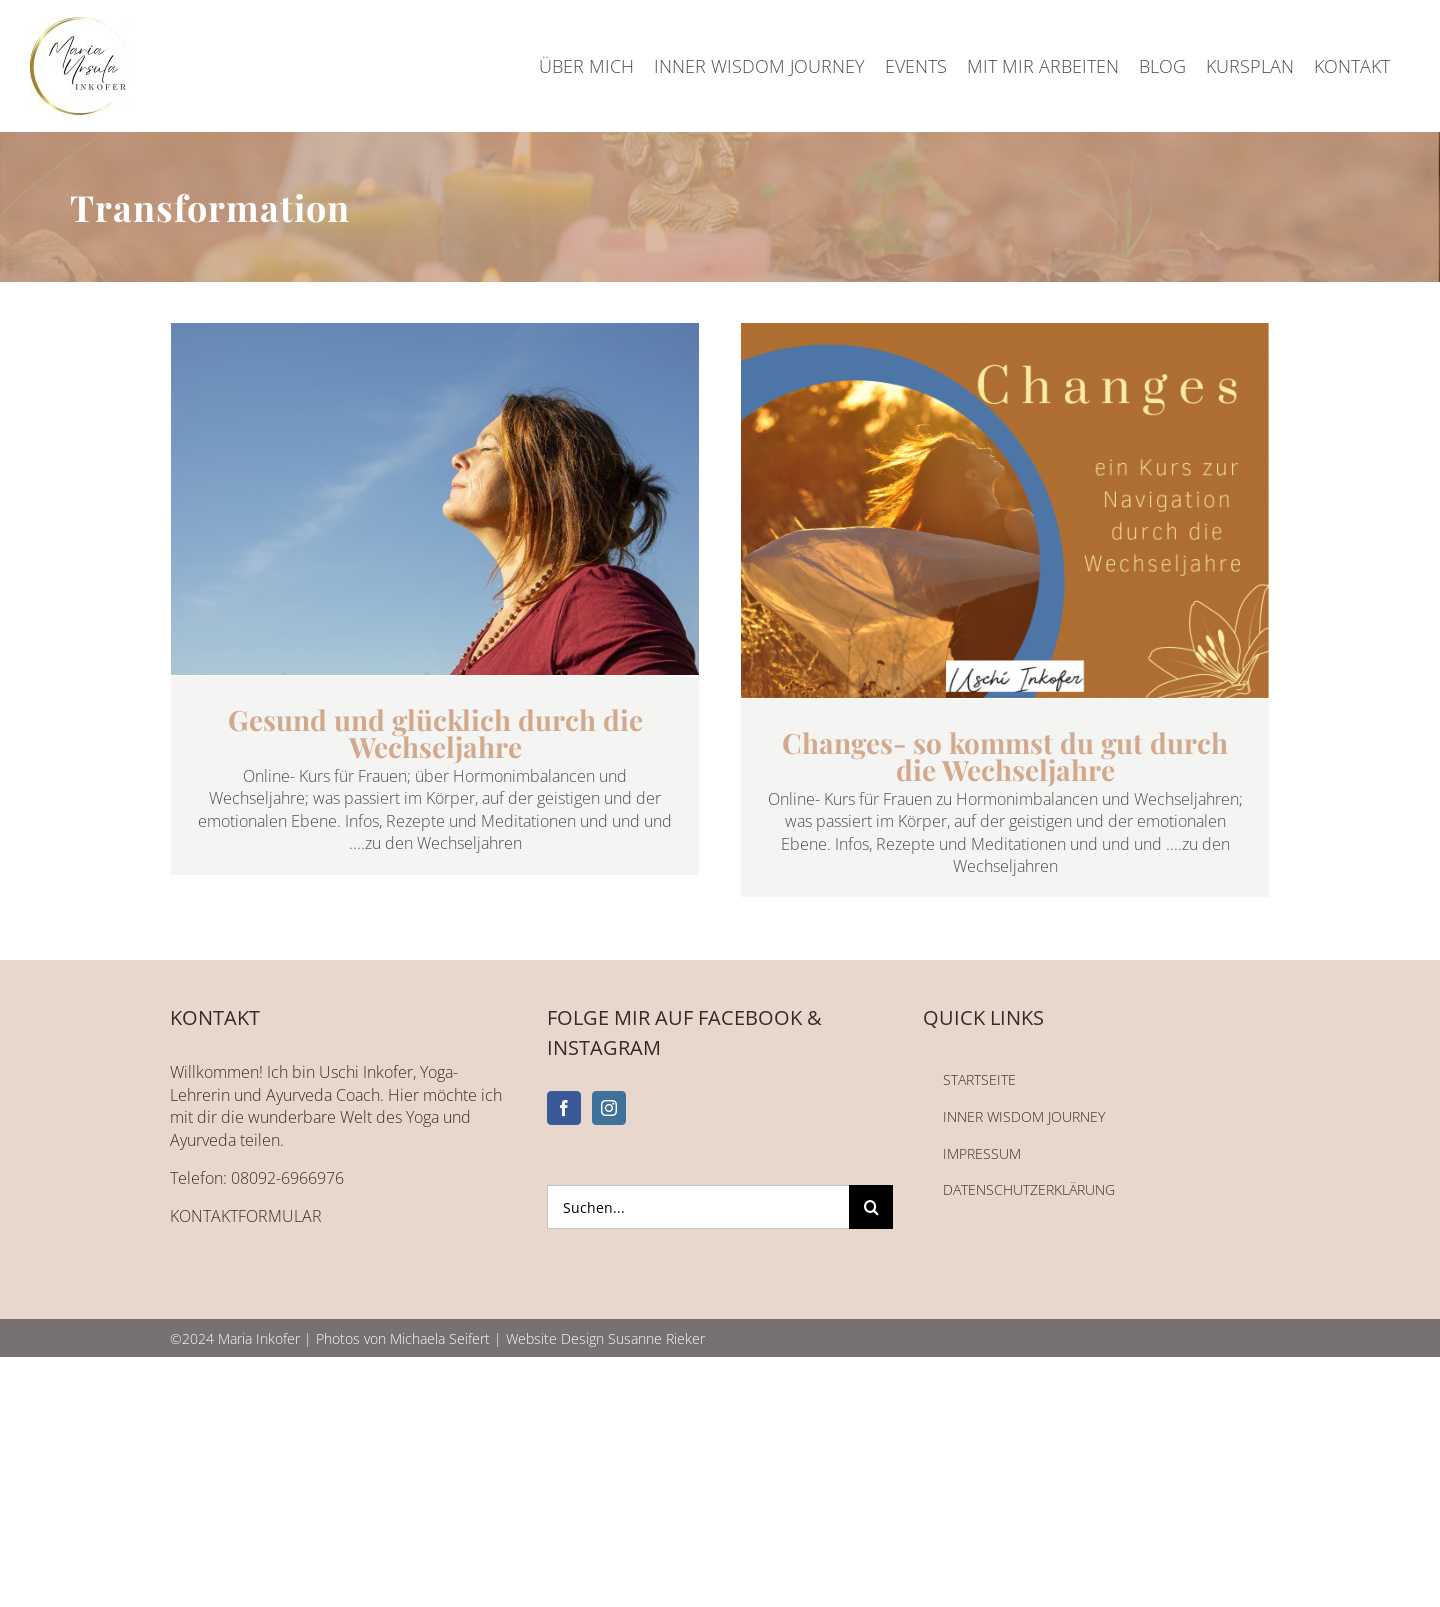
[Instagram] (609, 1108)
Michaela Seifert (440, 1338)
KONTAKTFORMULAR (246, 1216)
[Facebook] (564, 1108)
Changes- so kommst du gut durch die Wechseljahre (1005, 756)
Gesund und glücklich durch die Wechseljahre (435, 733)
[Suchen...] (698, 1207)
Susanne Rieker (656, 1338)
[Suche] (871, 1207)
